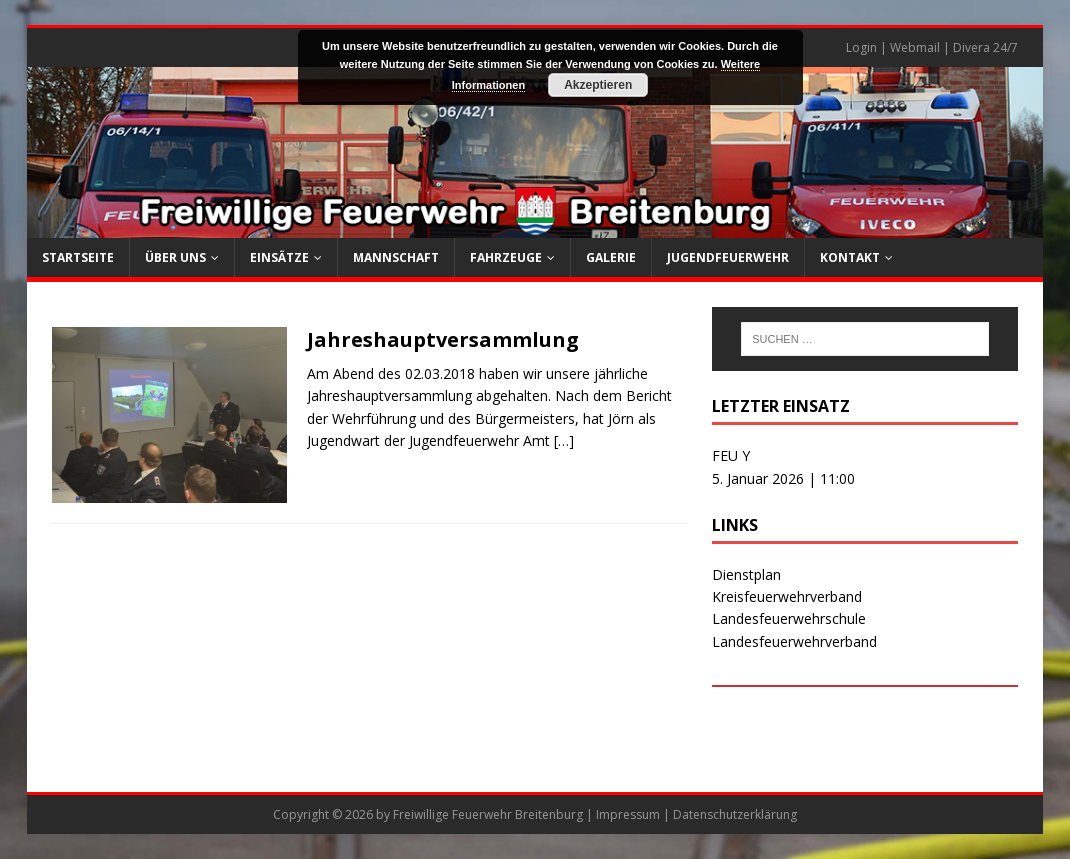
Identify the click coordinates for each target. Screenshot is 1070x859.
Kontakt (850, 257)
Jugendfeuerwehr (728, 257)
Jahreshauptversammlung (443, 339)
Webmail (915, 47)
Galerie (611, 257)
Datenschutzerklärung (735, 814)
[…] (564, 440)
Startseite (78, 257)
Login (861, 47)
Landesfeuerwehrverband (794, 641)
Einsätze (279, 257)
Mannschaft (396, 257)
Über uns (175, 257)
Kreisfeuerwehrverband (787, 596)
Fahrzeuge (506, 257)
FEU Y (731, 455)
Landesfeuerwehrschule (789, 618)
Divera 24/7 (985, 47)
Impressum (628, 814)
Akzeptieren (598, 85)
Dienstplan (746, 574)
